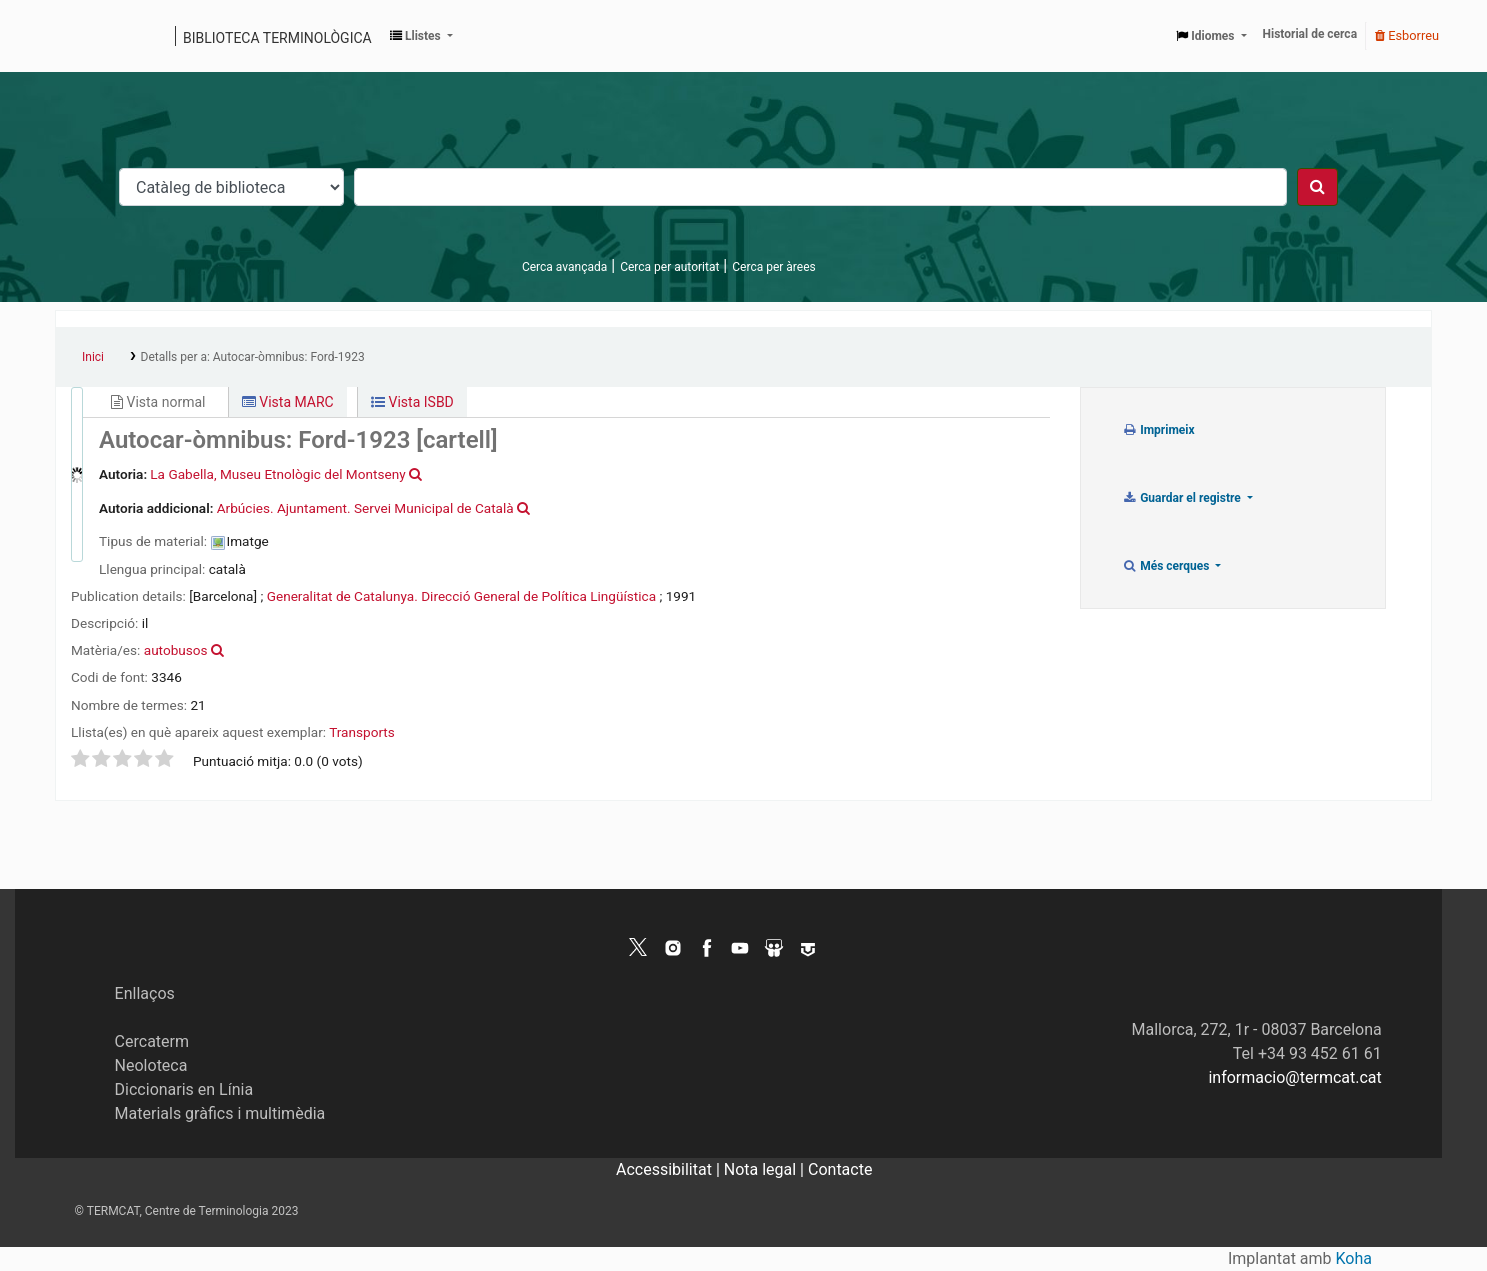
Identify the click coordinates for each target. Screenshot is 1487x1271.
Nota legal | (766, 1169)
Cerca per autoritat (669, 267)
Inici (93, 357)
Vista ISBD (412, 402)
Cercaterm (152, 1041)
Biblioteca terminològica (277, 38)
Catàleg (77, 36)
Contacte (840, 1169)
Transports (362, 732)
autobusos (176, 650)
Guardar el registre (1183, 498)
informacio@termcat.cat (1294, 1077)
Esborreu (1407, 35)
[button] (421, 36)
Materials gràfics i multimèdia (220, 1113)
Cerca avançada (564, 267)
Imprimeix (1158, 430)
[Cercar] (1317, 187)
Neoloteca (151, 1065)
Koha (1354, 1258)
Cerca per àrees (773, 267)
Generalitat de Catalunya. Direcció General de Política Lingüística (461, 596)
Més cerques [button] (1167, 566)
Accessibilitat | (670, 1169)
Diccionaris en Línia (184, 1089)
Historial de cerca (1310, 34)
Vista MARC (288, 402)
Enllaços (145, 993)
